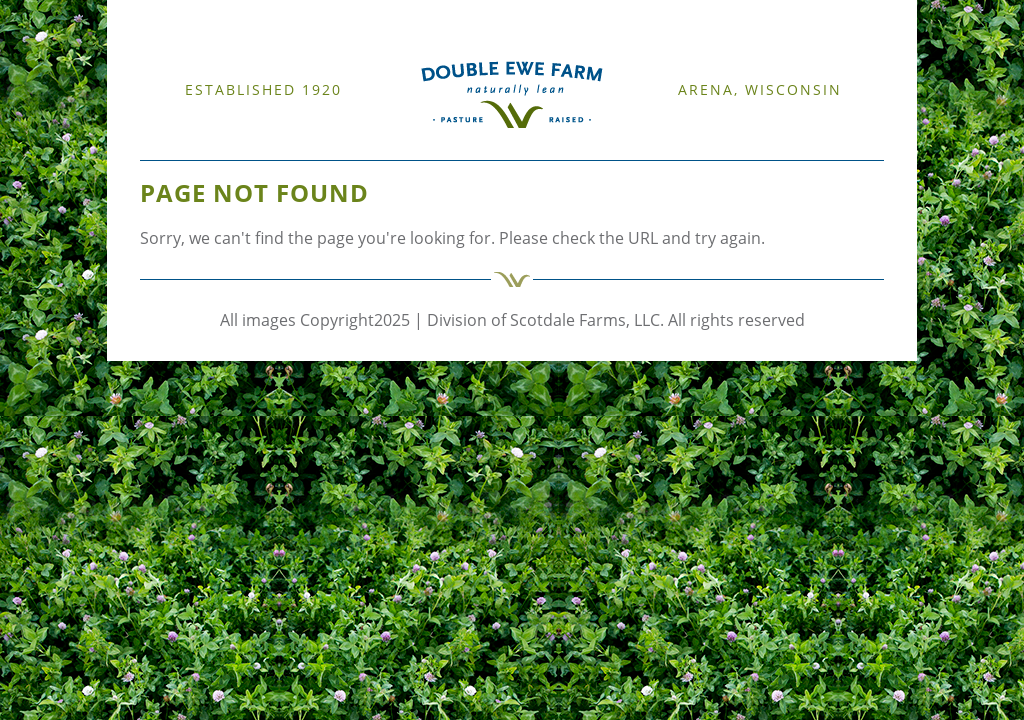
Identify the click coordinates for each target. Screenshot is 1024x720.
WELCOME (169, 148)
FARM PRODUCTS (454, 148)
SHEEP (279, 148)
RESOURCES (371, 148)
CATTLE (317, 148)
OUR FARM (230, 148)
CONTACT (531, 148)
